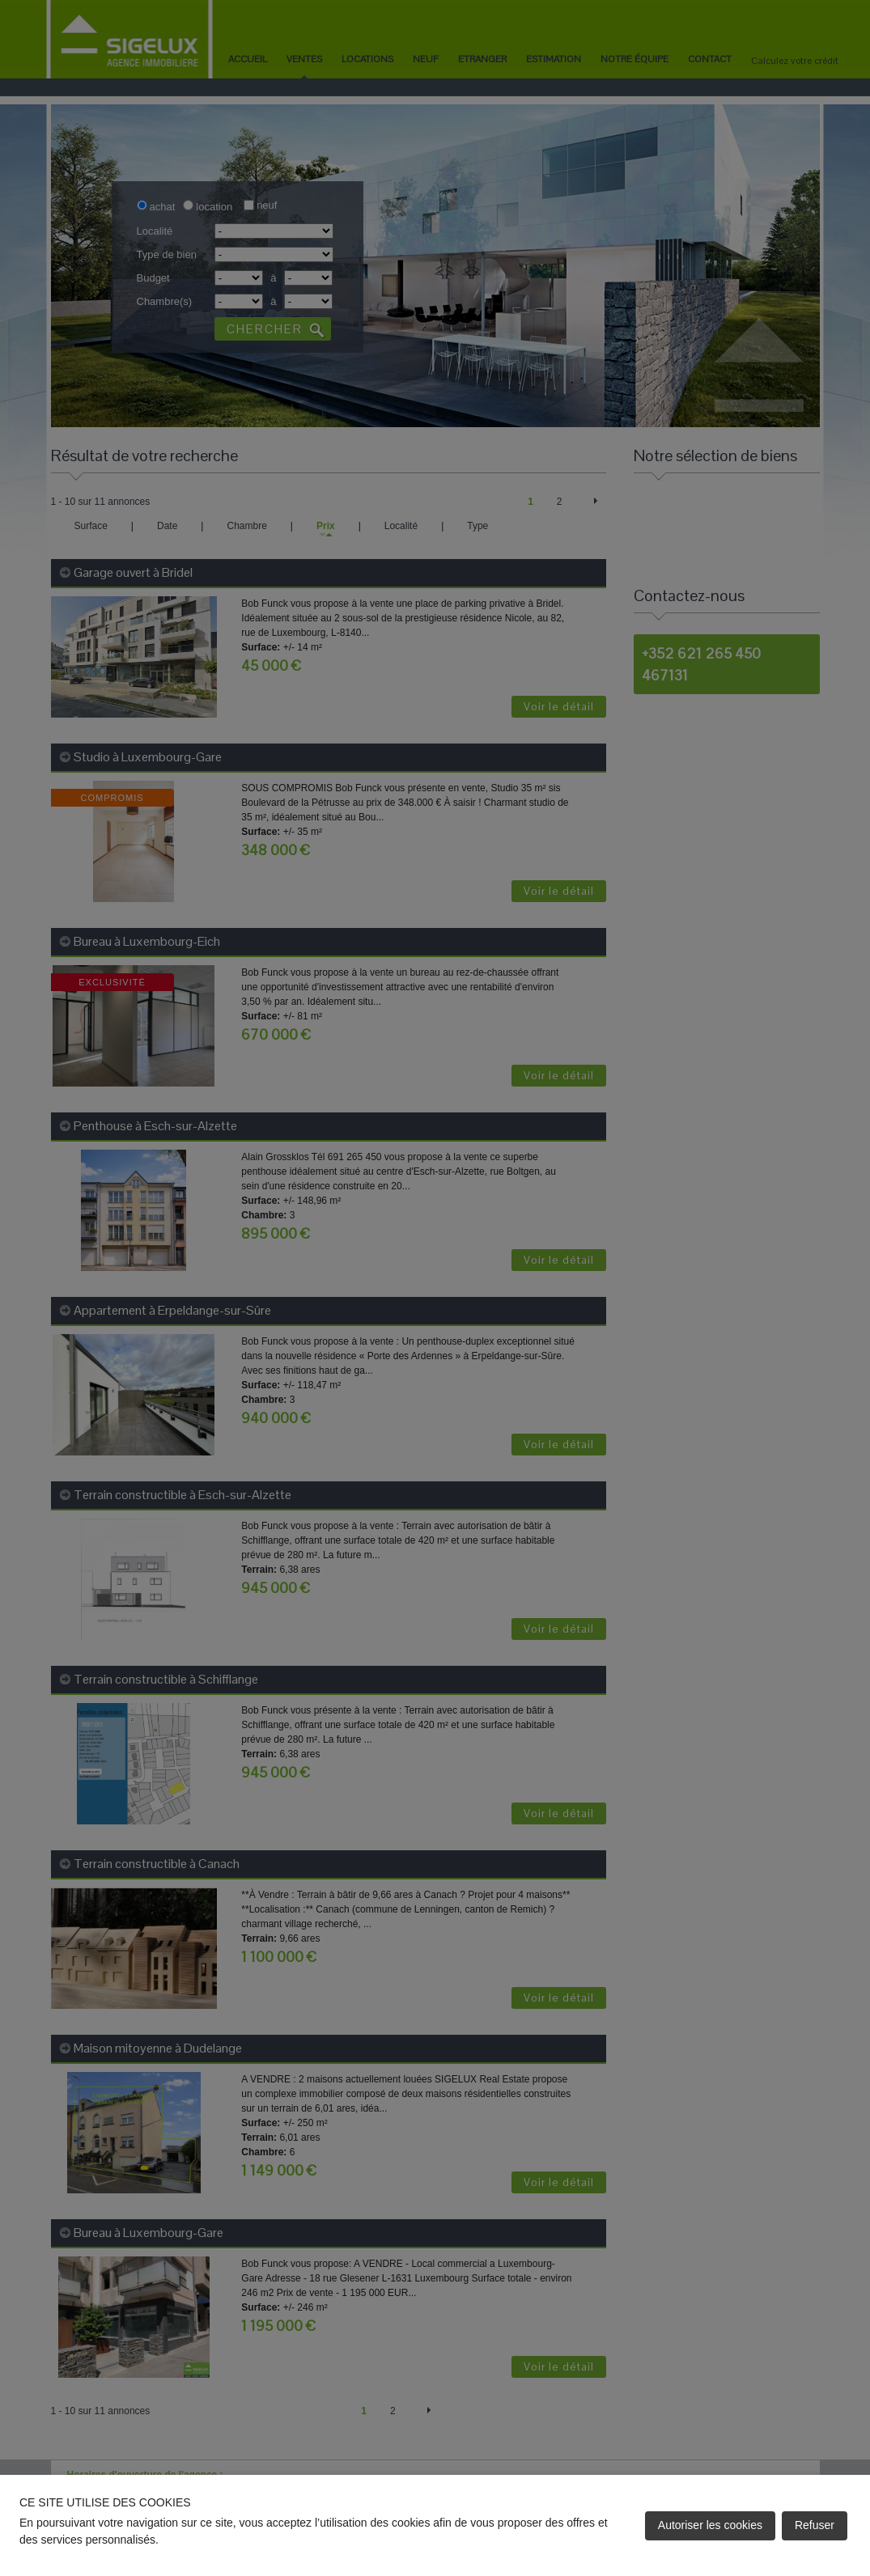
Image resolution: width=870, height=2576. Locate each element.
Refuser (814, 2525)
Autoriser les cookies (710, 2525)
